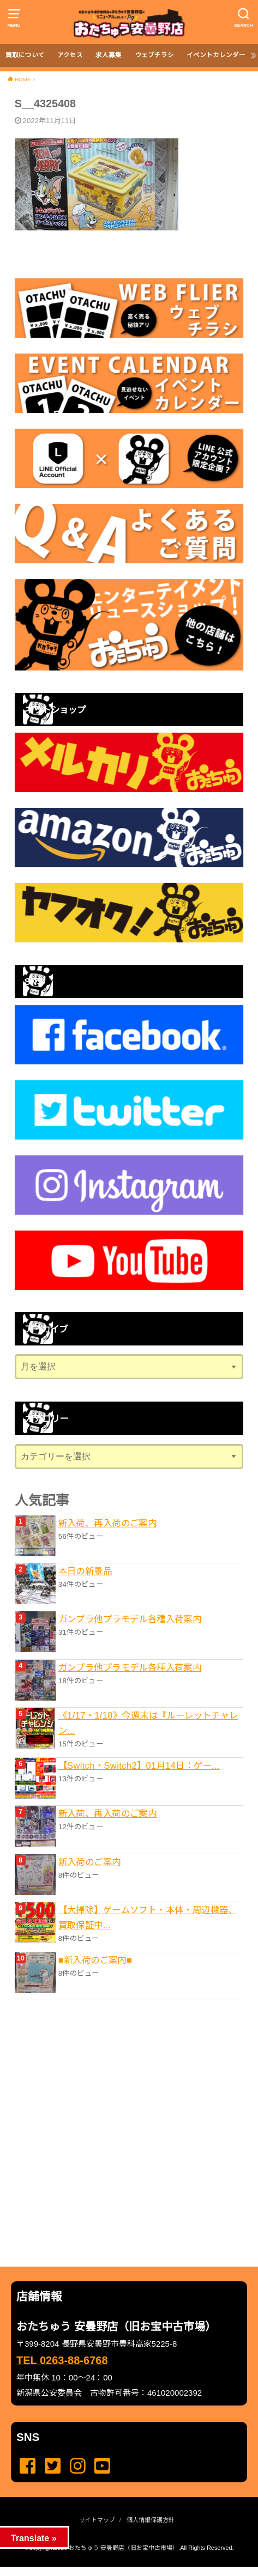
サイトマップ (97, 2520)
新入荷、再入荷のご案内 (107, 1523)
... (120, 2570)
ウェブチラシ (154, 55)
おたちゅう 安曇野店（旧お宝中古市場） (123, 2547)
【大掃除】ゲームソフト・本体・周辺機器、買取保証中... (147, 1917)
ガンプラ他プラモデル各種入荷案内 (130, 1619)
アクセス (70, 55)
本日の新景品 (85, 1571)
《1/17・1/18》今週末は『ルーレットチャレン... (148, 1722)
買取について (25, 55)
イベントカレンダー (216, 55)
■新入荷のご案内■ (95, 1960)
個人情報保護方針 (151, 2520)
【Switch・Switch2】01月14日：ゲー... (139, 1765)
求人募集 (108, 55)
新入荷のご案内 (89, 1862)
